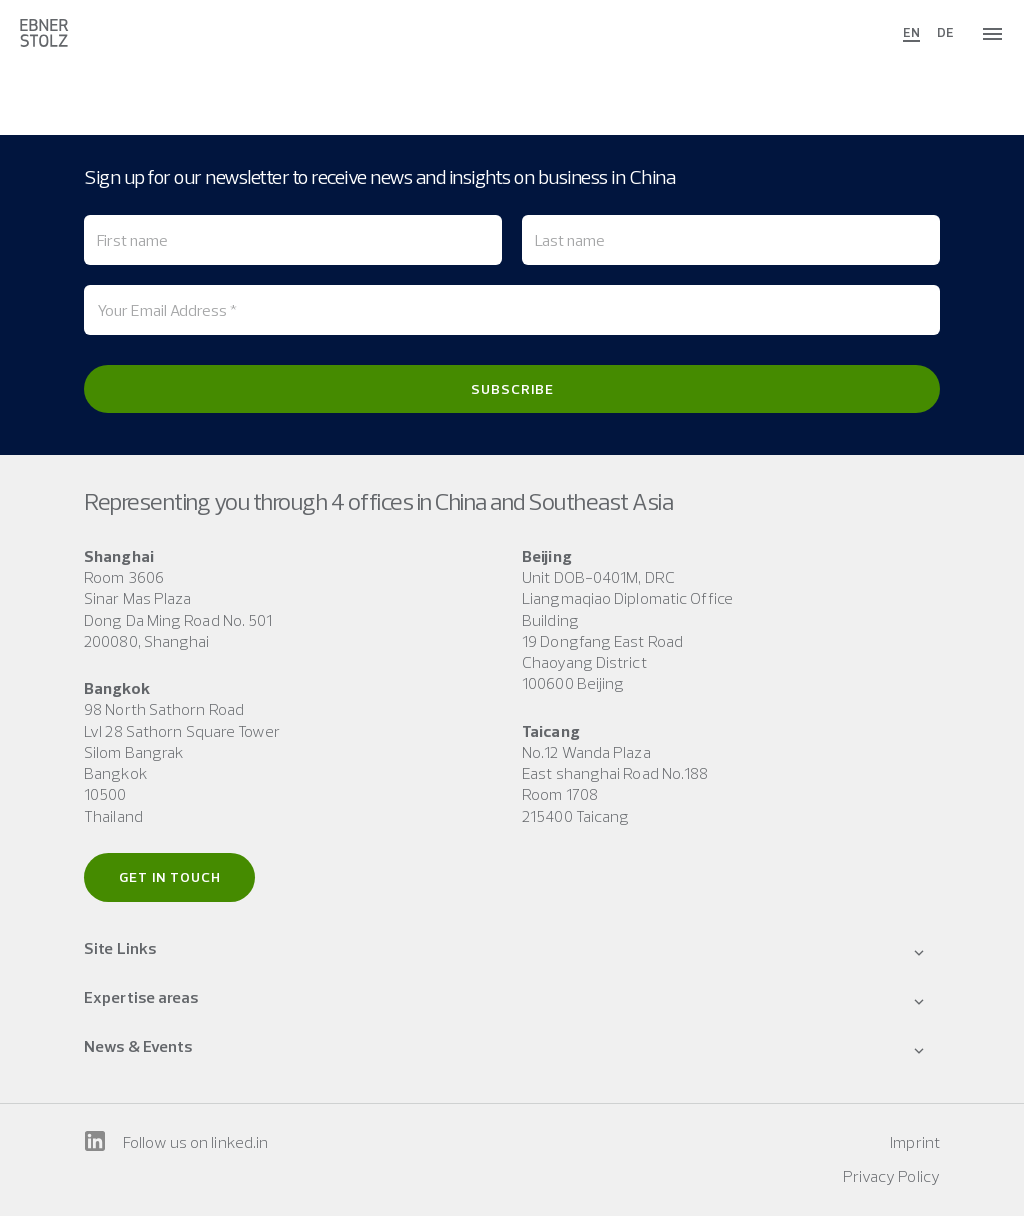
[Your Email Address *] (512, 310)
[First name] (293, 240)
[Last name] (731, 240)
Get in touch (170, 877)
